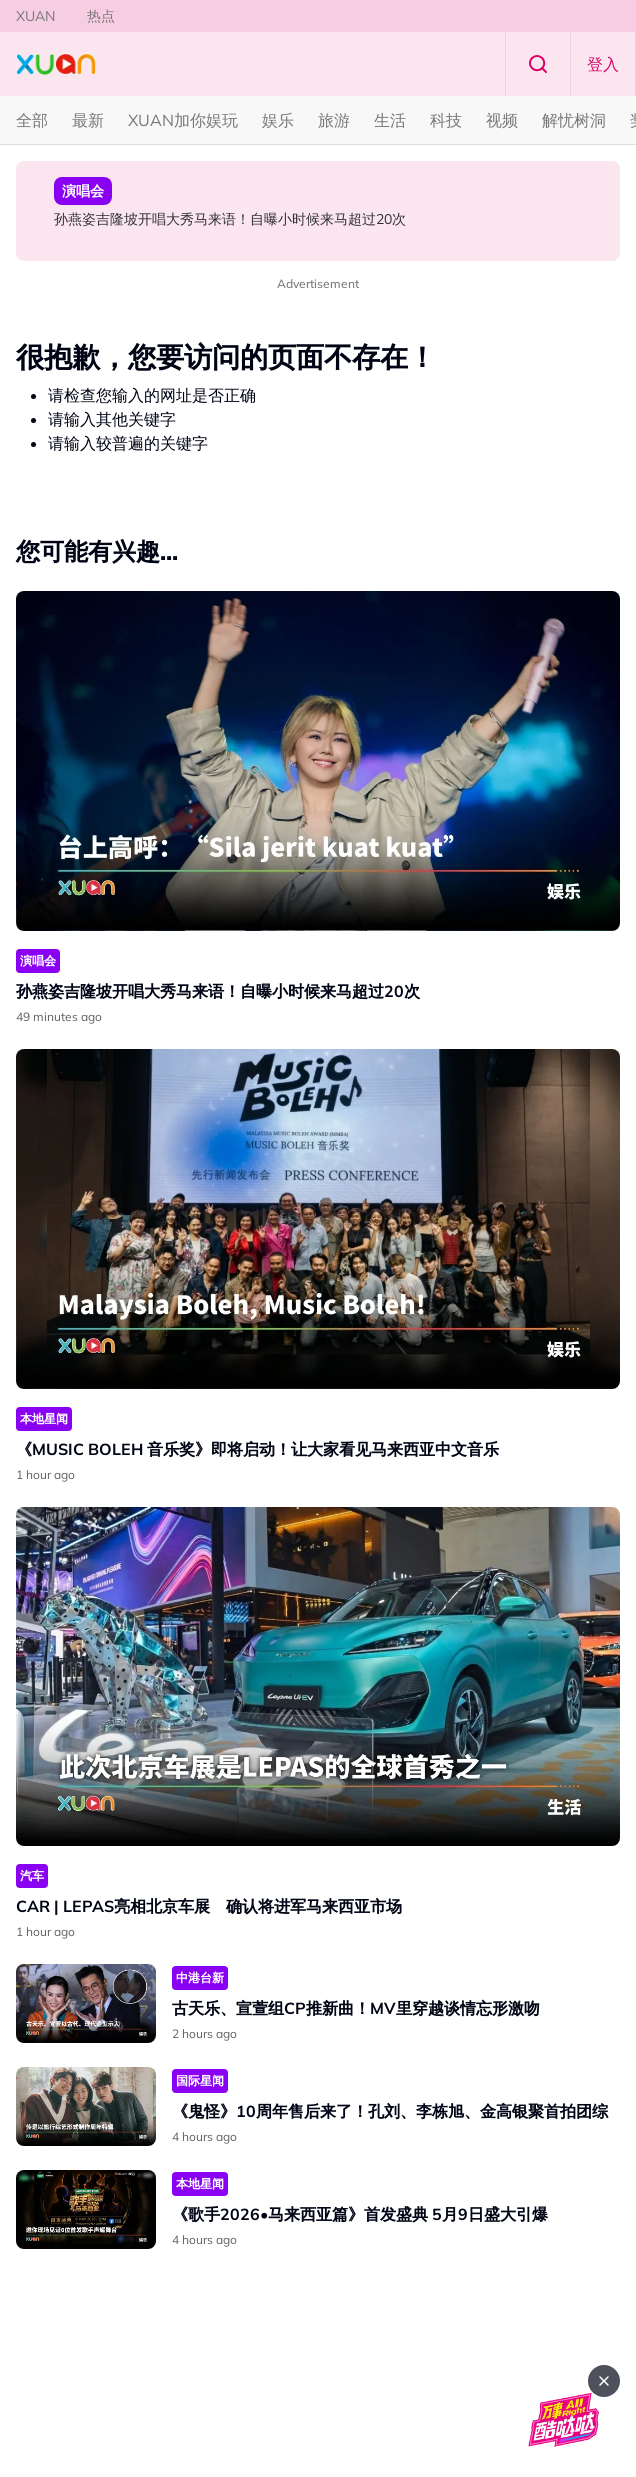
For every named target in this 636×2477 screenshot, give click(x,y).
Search (538, 64)
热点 (101, 16)
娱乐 (278, 120)
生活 (390, 120)
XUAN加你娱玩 (183, 120)
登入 (603, 64)
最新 (88, 120)
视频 (502, 120)
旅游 (334, 120)
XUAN (35, 16)
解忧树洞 (574, 120)
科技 (446, 120)
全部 (32, 120)
